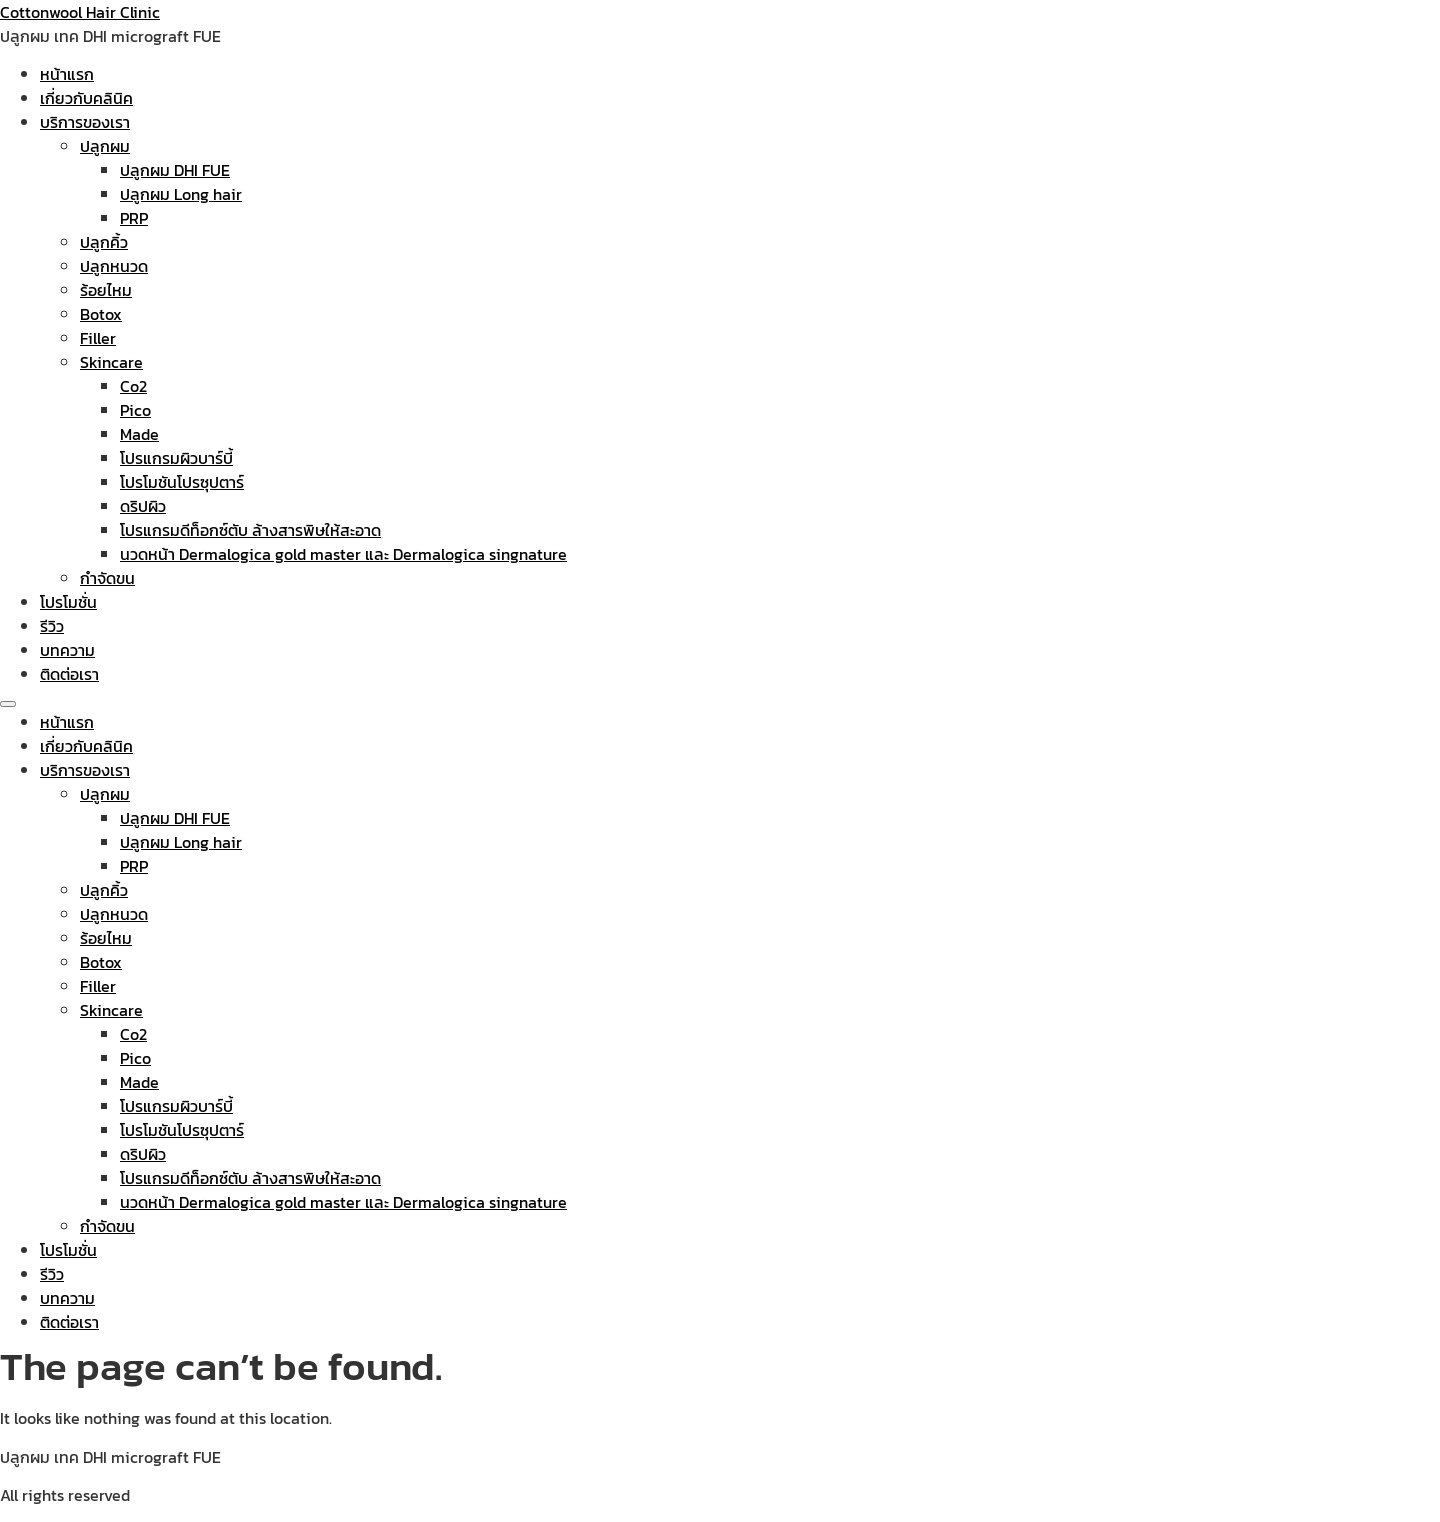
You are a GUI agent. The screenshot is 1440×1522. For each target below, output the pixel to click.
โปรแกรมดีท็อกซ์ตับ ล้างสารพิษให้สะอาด (250, 530)
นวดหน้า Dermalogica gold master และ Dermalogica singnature (343, 554)
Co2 (133, 386)
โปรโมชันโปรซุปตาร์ (182, 482)
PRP (134, 218)
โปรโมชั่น (68, 602)
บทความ (67, 650)
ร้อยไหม (106, 290)
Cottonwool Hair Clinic (80, 12)
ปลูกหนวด (114, 266)
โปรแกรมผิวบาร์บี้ (176, 458)
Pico (135, 410)
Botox (101, 314)
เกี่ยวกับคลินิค (86, 98)
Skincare (111, 362)
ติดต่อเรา (69, 674)
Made (139, 434)
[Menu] (8, 704)
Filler (98, 338)
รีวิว (52, 626)
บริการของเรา (85, 122)
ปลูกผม (105, 146)
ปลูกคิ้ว (104, 242)
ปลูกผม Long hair (181, 194)
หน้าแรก (67, 74)
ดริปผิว (143, 506)
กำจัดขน (107, 578)
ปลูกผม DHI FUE (175, 170)
